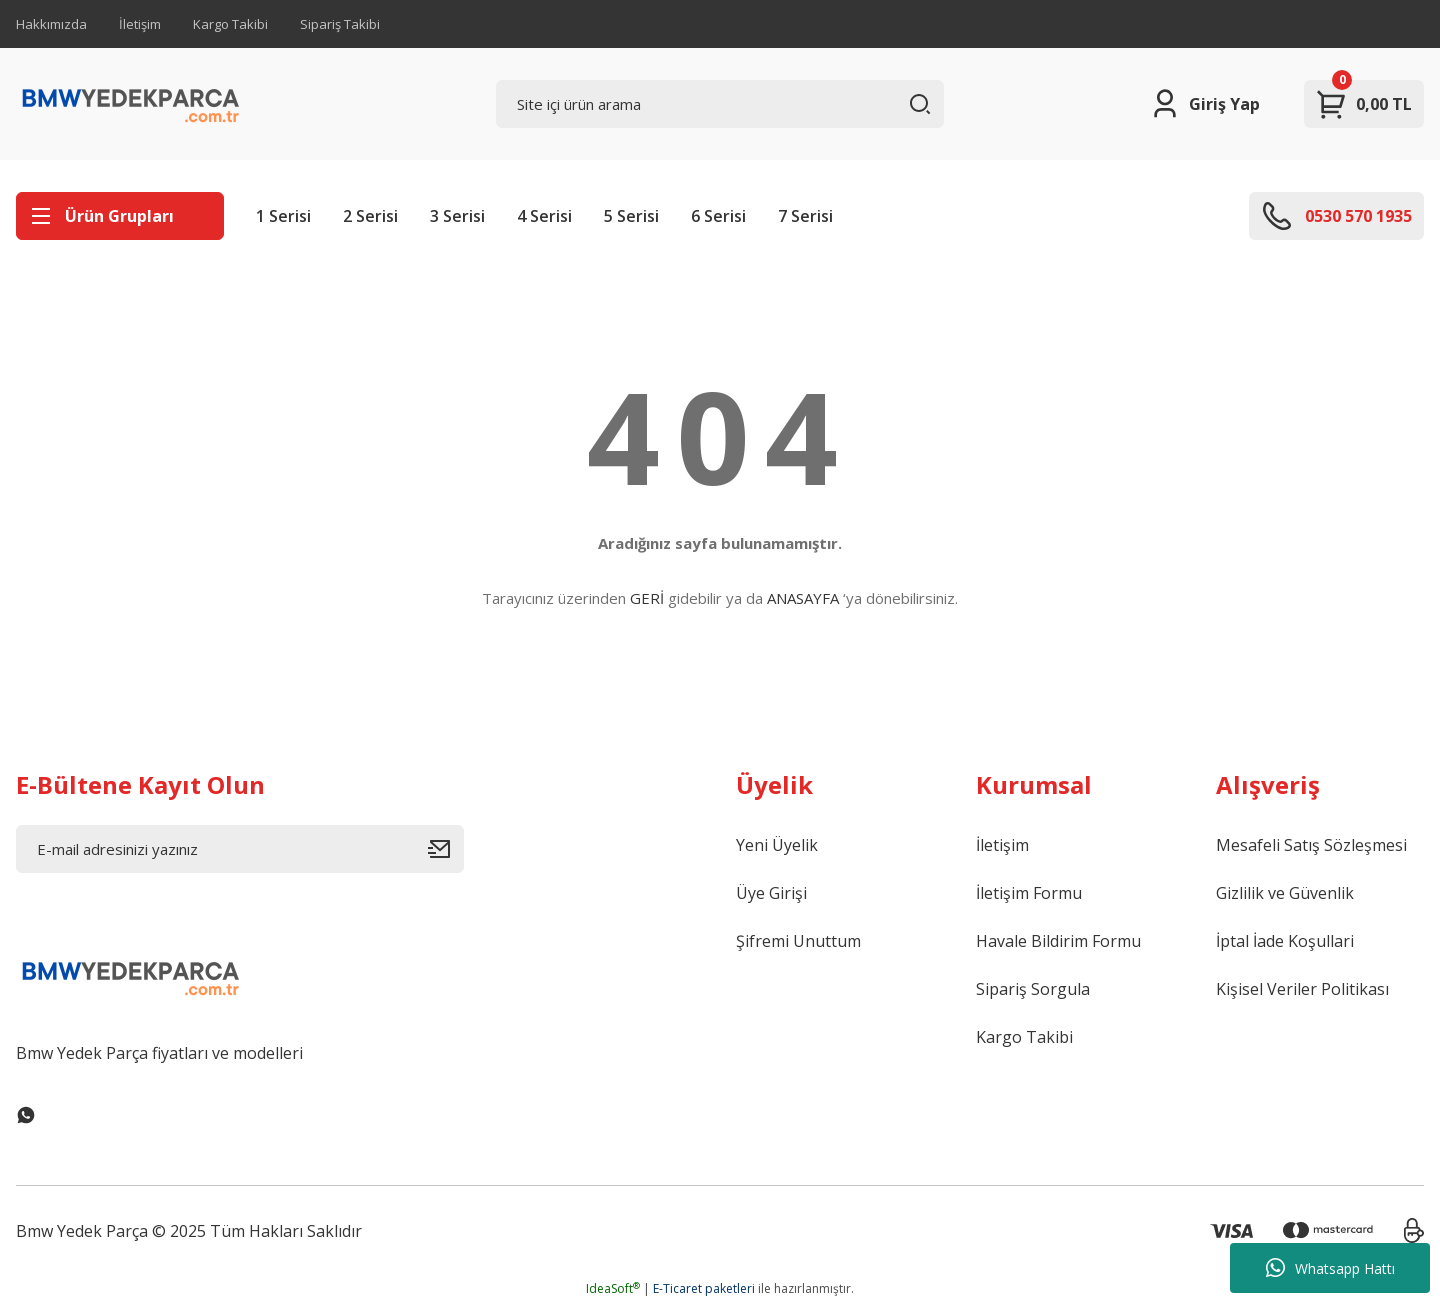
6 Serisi (718, 216)
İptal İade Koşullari (1285, 941)
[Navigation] (120, 216)
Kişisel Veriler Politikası (1302, 989)
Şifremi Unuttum (798, 941)
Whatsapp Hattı (1330, 1268)
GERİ (647, 598)
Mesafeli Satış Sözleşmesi (1311, 845)
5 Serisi (631, 216)
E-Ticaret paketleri (704, 1288)
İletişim (140, 24)
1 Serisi (283, 216)
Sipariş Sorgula (1033, 989)
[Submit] (446, 849)
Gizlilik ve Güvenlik (1285, 893)
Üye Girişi (771, 893)
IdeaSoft (613, 1288)
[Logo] (131, 104)
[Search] (720, 104)
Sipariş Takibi (340, 24)
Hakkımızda (51, 24)
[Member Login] (1204, 104)
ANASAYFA (803, 598)
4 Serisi (544, 216)
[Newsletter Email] (240, 849)
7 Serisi (805, 216)
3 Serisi (457, 216)
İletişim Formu (1029, 893)
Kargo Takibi (230, 24)
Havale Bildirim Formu (1058, 941)
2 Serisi (370, 216)
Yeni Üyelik (777, 845)
